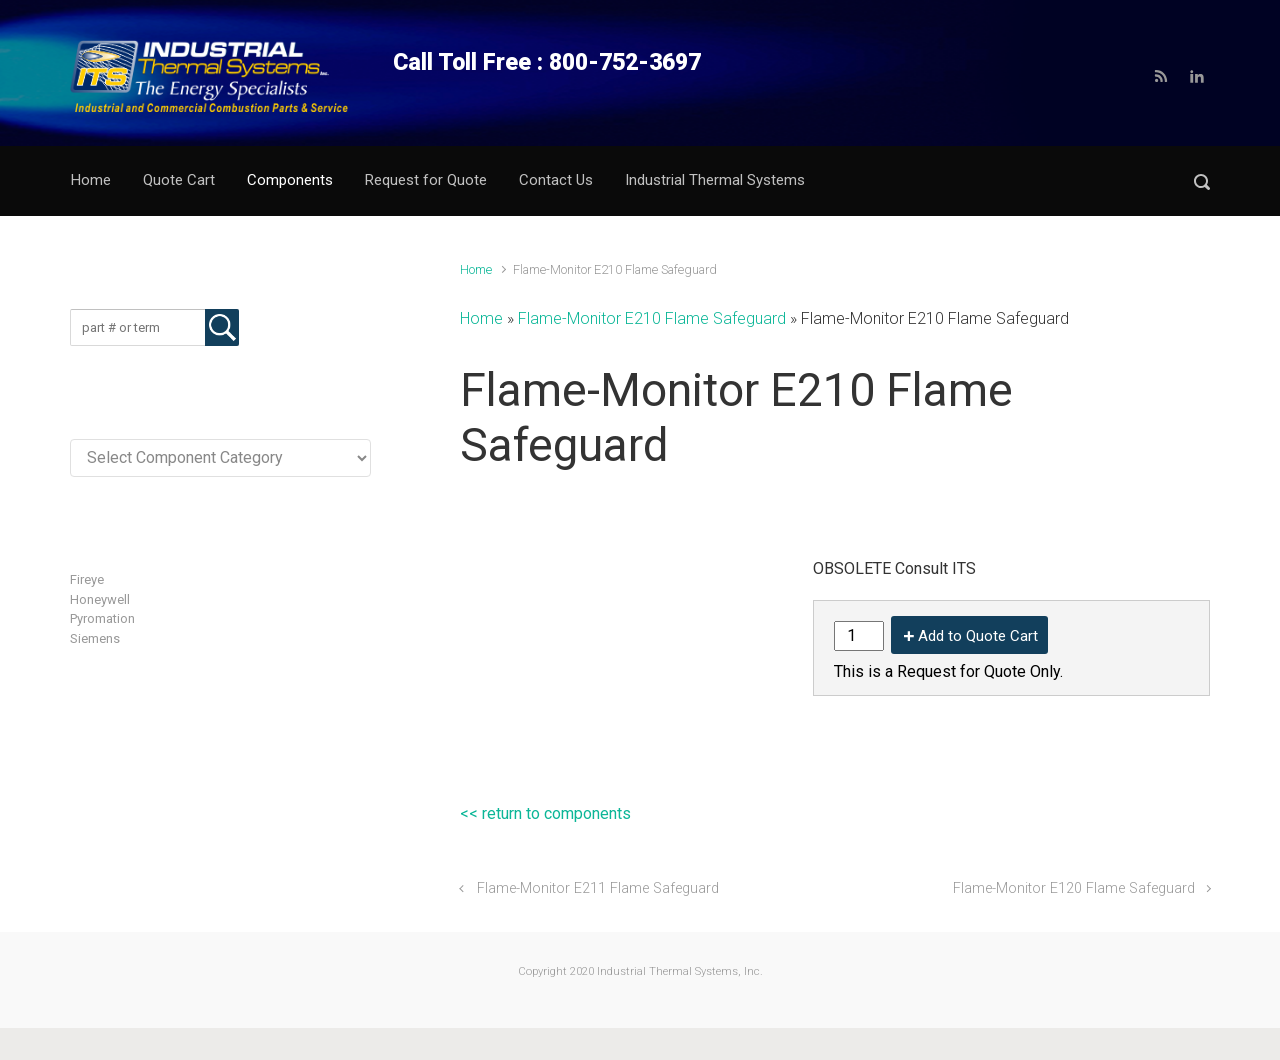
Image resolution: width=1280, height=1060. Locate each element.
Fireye (87, 579)
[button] (1202, 181)
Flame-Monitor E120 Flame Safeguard (1074, 888)
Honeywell (100, 599)
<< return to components (545, 813)
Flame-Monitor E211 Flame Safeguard (598, 888)
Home (476, 269)
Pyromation (102, 618)
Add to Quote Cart (978, 636)
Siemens (95, 638)
